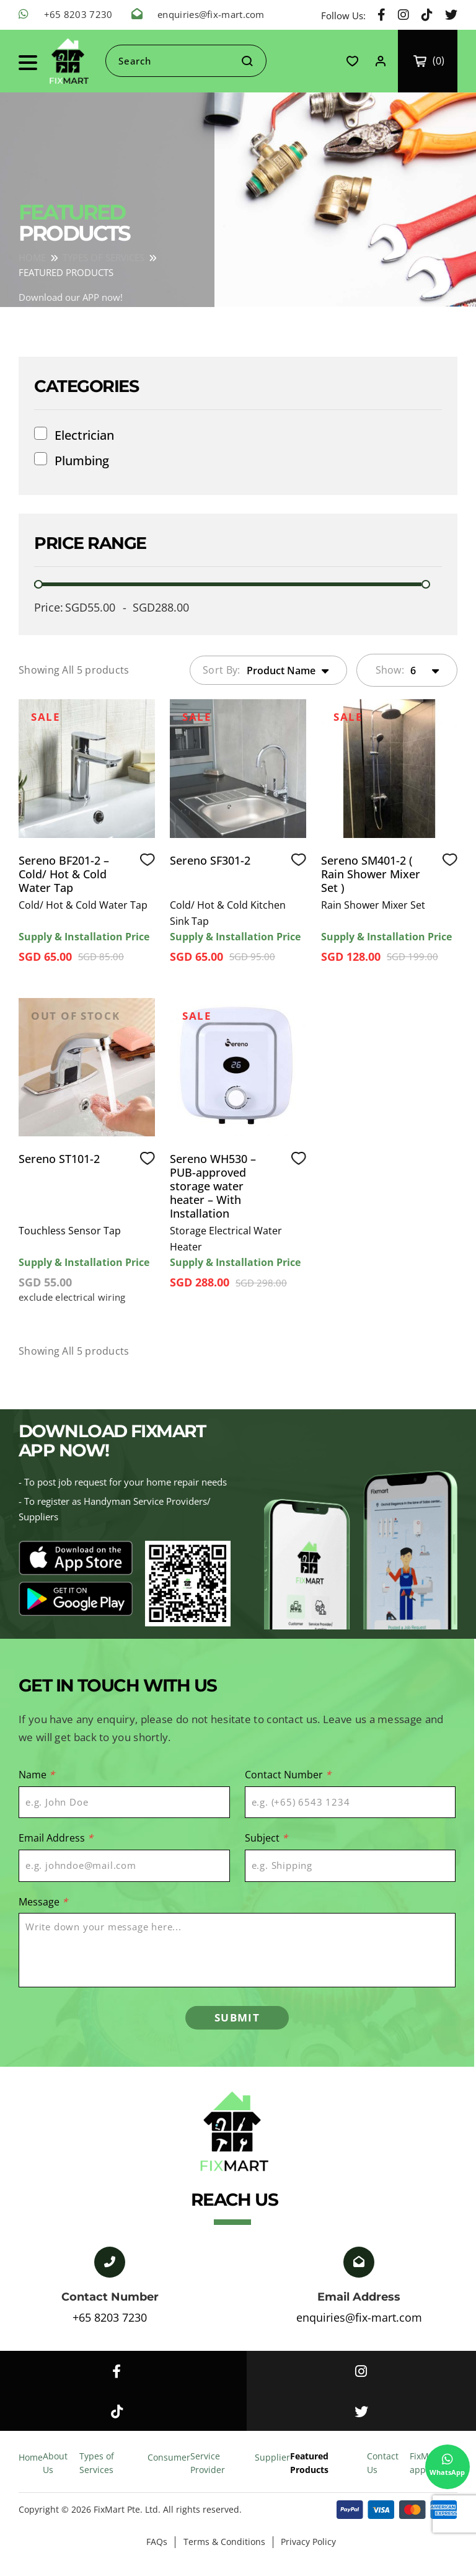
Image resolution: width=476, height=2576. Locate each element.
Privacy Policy (313, 2552)
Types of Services (96, 2472)
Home (31, 2467)
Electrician (84, 435)
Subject (266, 1837)
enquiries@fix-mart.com (211, 14)
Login (380, 61)
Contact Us (383, 2472)
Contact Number (288, 1774)
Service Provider (207, 2472)
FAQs (154, 2552)
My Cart (429, 61)
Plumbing (82, 461)
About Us (55, 2472)
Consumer (169, 2467)
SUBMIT (237, 2019)
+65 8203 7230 (78, 14)
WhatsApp (445, 2462)
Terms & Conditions (226, 2552)
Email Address (56, 1837)
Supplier (272, 2467)
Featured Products (309, 2472)
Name (37, 1774)
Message (43, 1900)
